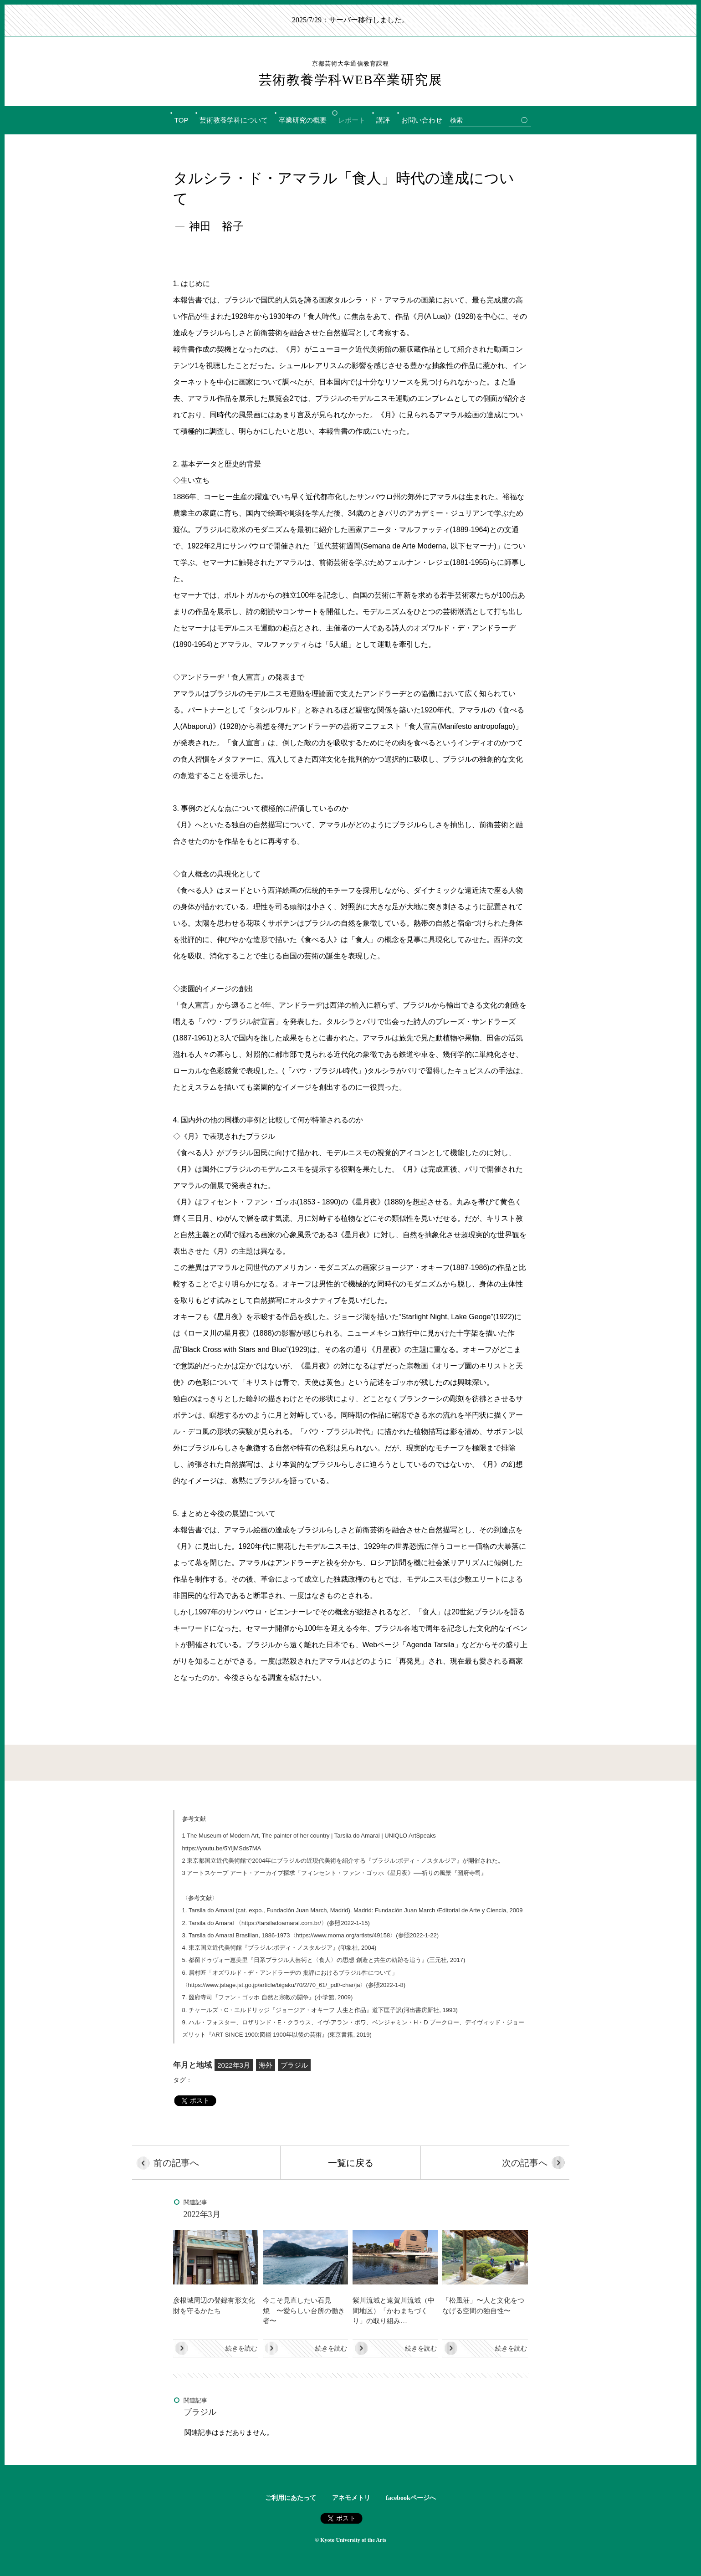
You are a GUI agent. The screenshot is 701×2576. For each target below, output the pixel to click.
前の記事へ (182, 2162)
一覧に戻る (350, 2162)
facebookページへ (411, 2497)
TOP (181, 120)
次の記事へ (518, 2162)
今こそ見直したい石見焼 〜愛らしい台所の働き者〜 (304, 2310)
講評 (383, 120)
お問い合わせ (421, 120)
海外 (265, 2065)
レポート (351, 120)
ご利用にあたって (290, 2497)
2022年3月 (233, 2065)
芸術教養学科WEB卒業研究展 (350, 73)
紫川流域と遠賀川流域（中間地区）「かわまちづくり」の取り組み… (394, 2310)
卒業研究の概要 (303, 120)
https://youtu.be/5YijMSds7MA (221, 1848)
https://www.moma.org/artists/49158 (343, 1935)
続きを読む (241, 2348)
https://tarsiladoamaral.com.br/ (281, 1923)
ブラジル (294, 2065)
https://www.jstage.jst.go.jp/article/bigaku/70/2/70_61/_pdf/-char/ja (274, 1985)
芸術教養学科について (234, 120)
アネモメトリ (351, 2497)
